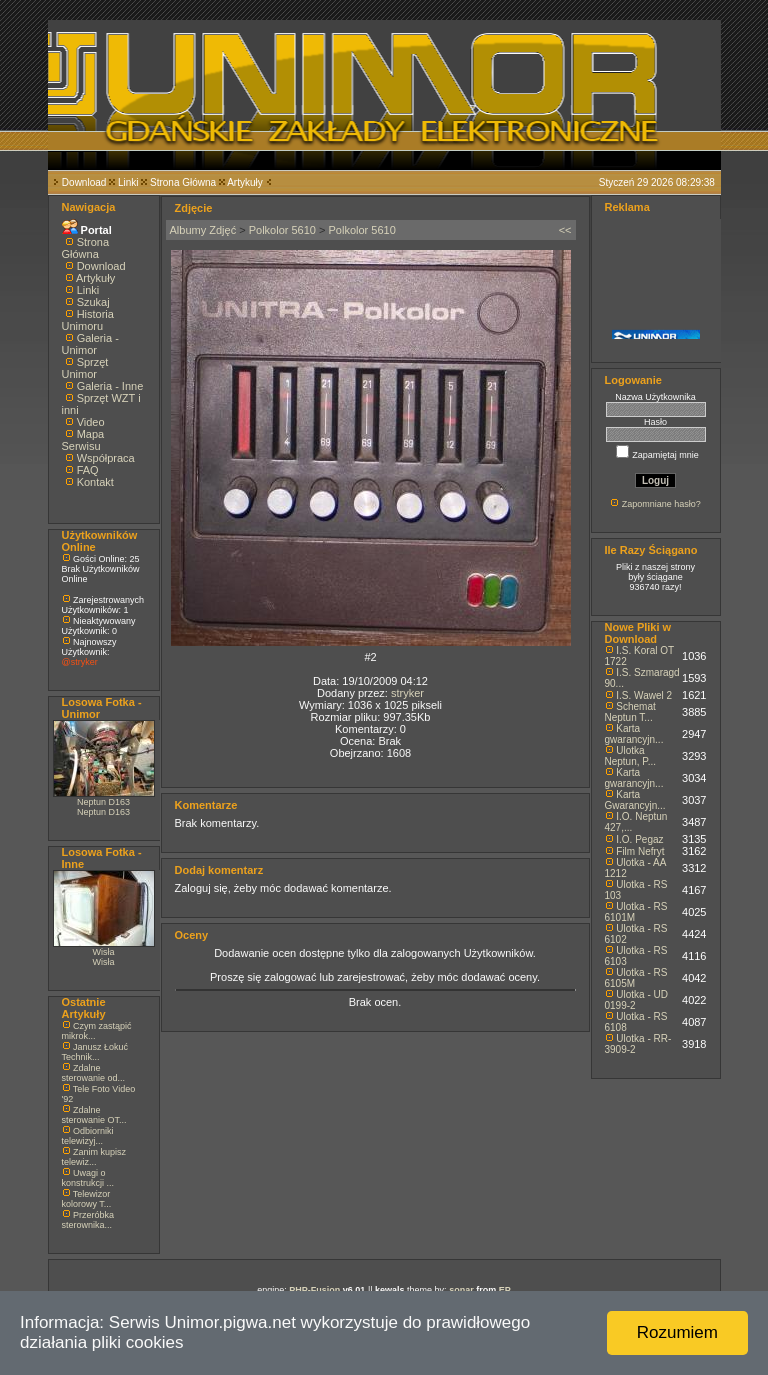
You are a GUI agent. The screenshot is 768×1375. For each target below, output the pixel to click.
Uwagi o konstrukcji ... (88, 1178)
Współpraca (106, 458)
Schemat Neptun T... (630, 712)
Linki (128, 182)
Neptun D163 (103, 802)
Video (91, 422)
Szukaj (93, 302)
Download (84, 182)
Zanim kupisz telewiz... (94, 1157)
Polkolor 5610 (282, 230)
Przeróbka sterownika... (88, 1220)
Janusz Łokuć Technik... (95, 1052)
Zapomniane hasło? (661, 504)
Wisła (104, 952)
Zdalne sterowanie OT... (94, 1115)
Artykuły (245, 182)
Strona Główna (183, 182)
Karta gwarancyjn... (634, 734)
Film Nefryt (640, 851)
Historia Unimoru (88, 320)
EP (505, 1290)
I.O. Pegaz (639, 839)
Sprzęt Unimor (85, 368)
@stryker (80, 662)
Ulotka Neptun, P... (631, 756)
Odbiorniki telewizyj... (88, 1136)
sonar (461, 1290)
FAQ (88, 470)
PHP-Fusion (314, 1290)
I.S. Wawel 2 (644, 695)
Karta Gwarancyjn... (635, 800)
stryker (407, 693)
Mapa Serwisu (83, 440)
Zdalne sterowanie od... (94, 1073)
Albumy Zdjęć (203, 230)
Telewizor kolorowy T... (87, 1199)
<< (565, 230)
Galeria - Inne (110, 386)
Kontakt (95, 482)
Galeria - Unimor (90, 344)
